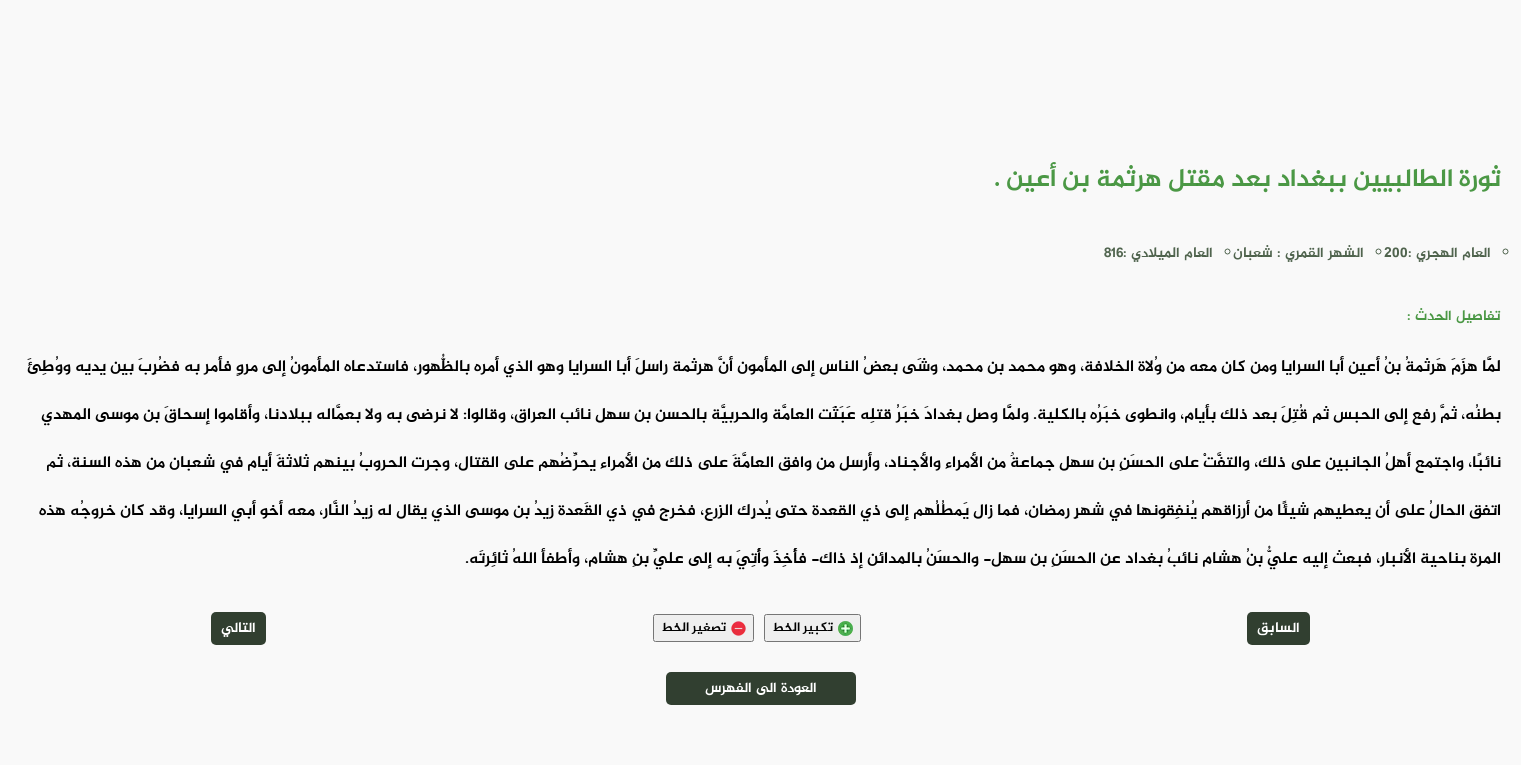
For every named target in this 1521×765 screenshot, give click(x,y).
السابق (1278, 628)
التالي (238, 628)
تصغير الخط (703, 628)
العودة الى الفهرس (761, 688)
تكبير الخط (812, 628)
